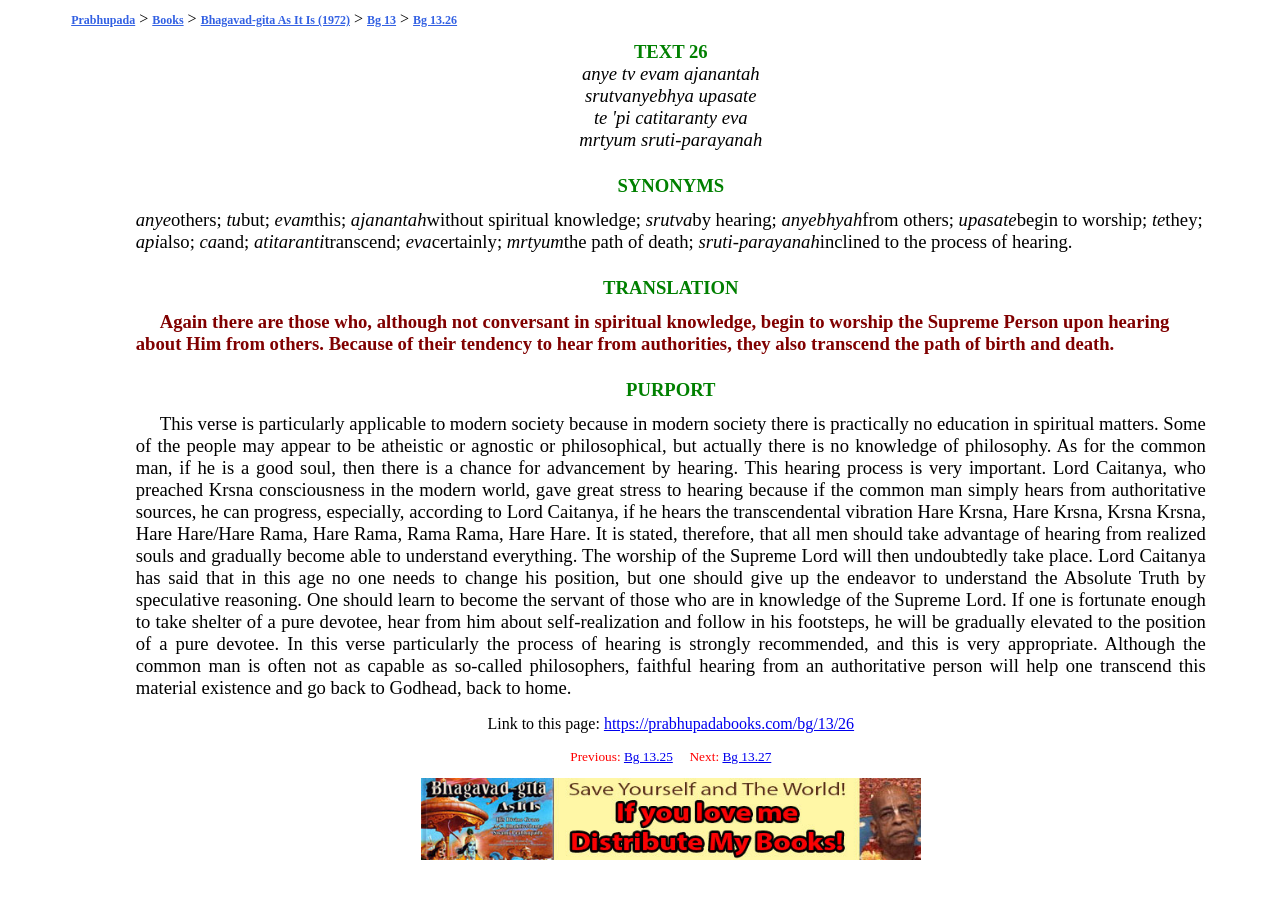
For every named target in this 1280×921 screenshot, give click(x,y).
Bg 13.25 (648, 756)
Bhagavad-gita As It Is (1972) (275, 20)
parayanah (779, 241)
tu (233, 219)
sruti (715, 241)
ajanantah (389, 219)
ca (208, 241)
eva (419, 241)
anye (153, 219)
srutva (669, 219)
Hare (936, 511)
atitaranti (289, 241)
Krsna (231, 489)
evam (294, 219)
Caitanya (1129, 467)
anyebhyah (821, 219)
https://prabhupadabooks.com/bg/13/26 (729, 723)
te (1158, 219)
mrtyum (535, 241)
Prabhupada (103, 20)
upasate (988, 219)
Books (167, 20)
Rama (282, 533)
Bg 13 (381, 20)
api (148, 241)
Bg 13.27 (746, 756)
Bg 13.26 (435, 20)
